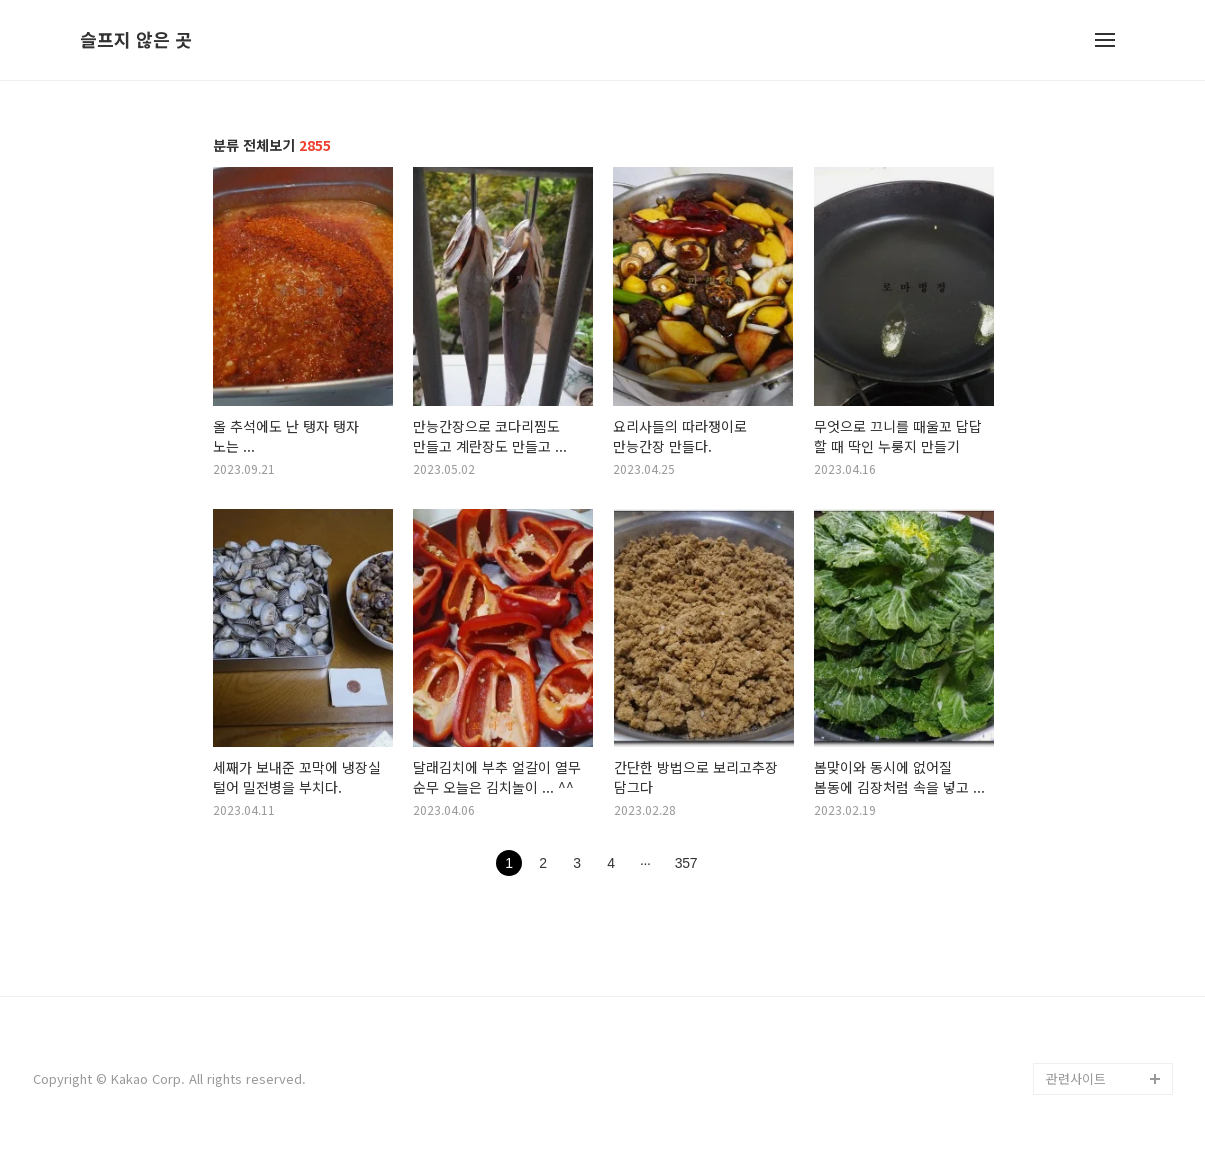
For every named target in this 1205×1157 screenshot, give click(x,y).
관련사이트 (1076, 1078)
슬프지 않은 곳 (136, 40)
